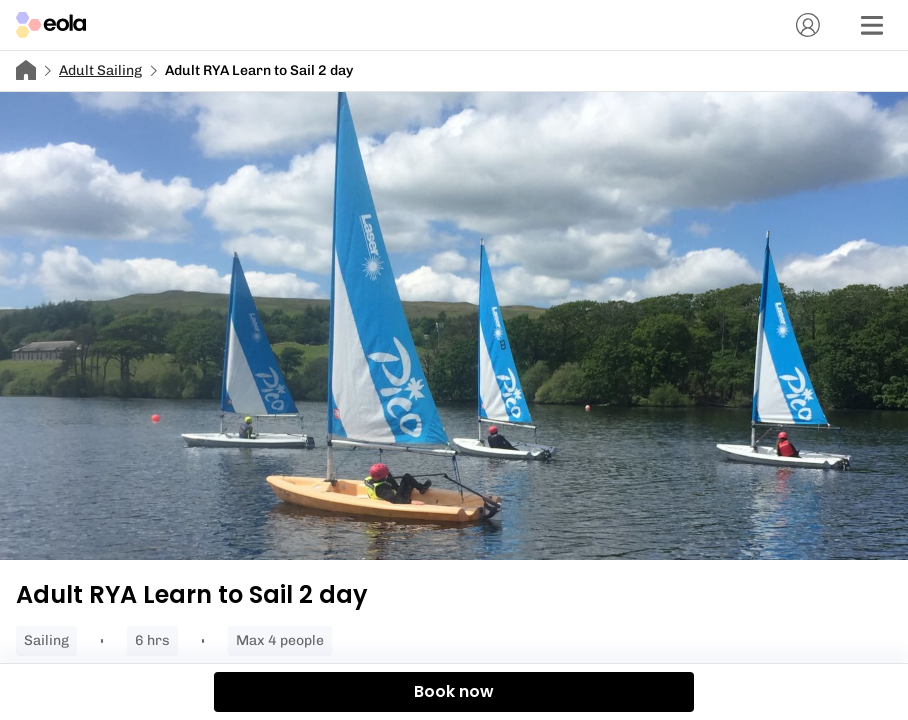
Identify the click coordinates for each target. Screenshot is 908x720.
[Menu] (872, 25)
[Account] (808, 25)
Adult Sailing (100, 70)
